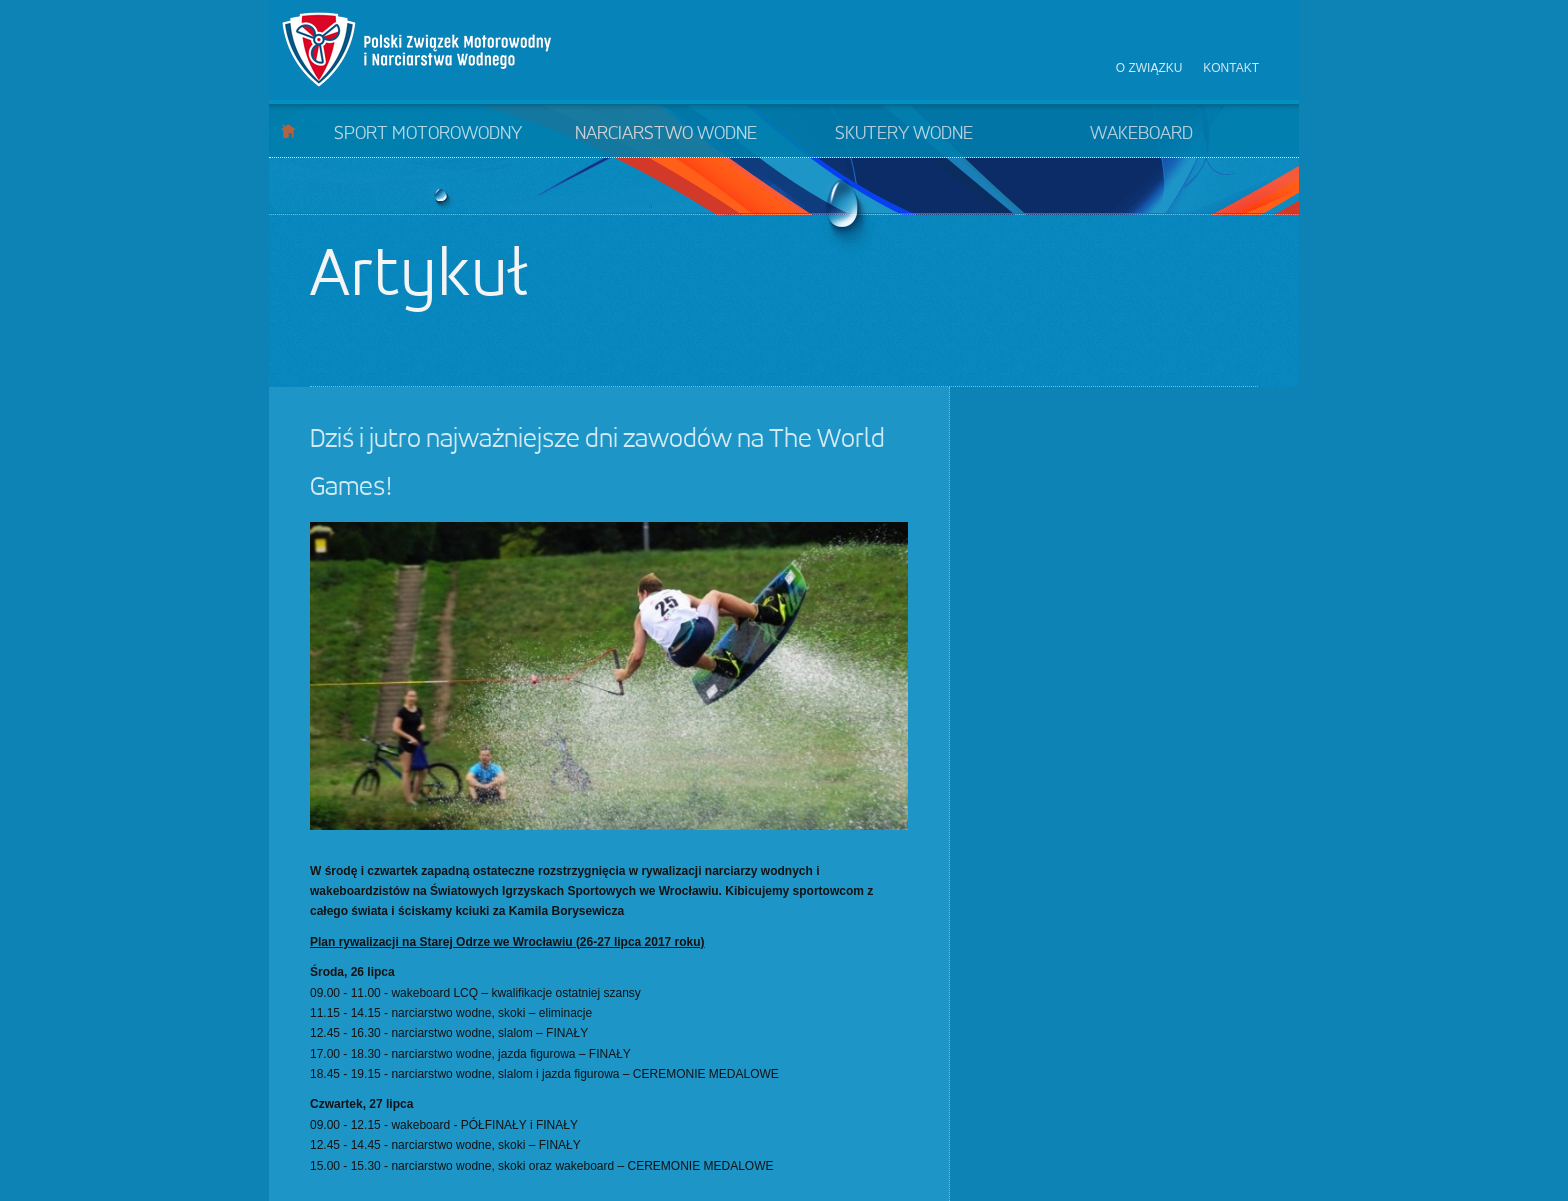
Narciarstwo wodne (666, 134)
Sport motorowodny (428, 134)
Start (288, 130)
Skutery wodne (904, 134)
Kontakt (1231, 68)
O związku (1149, 68)
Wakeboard (1141, 134)
